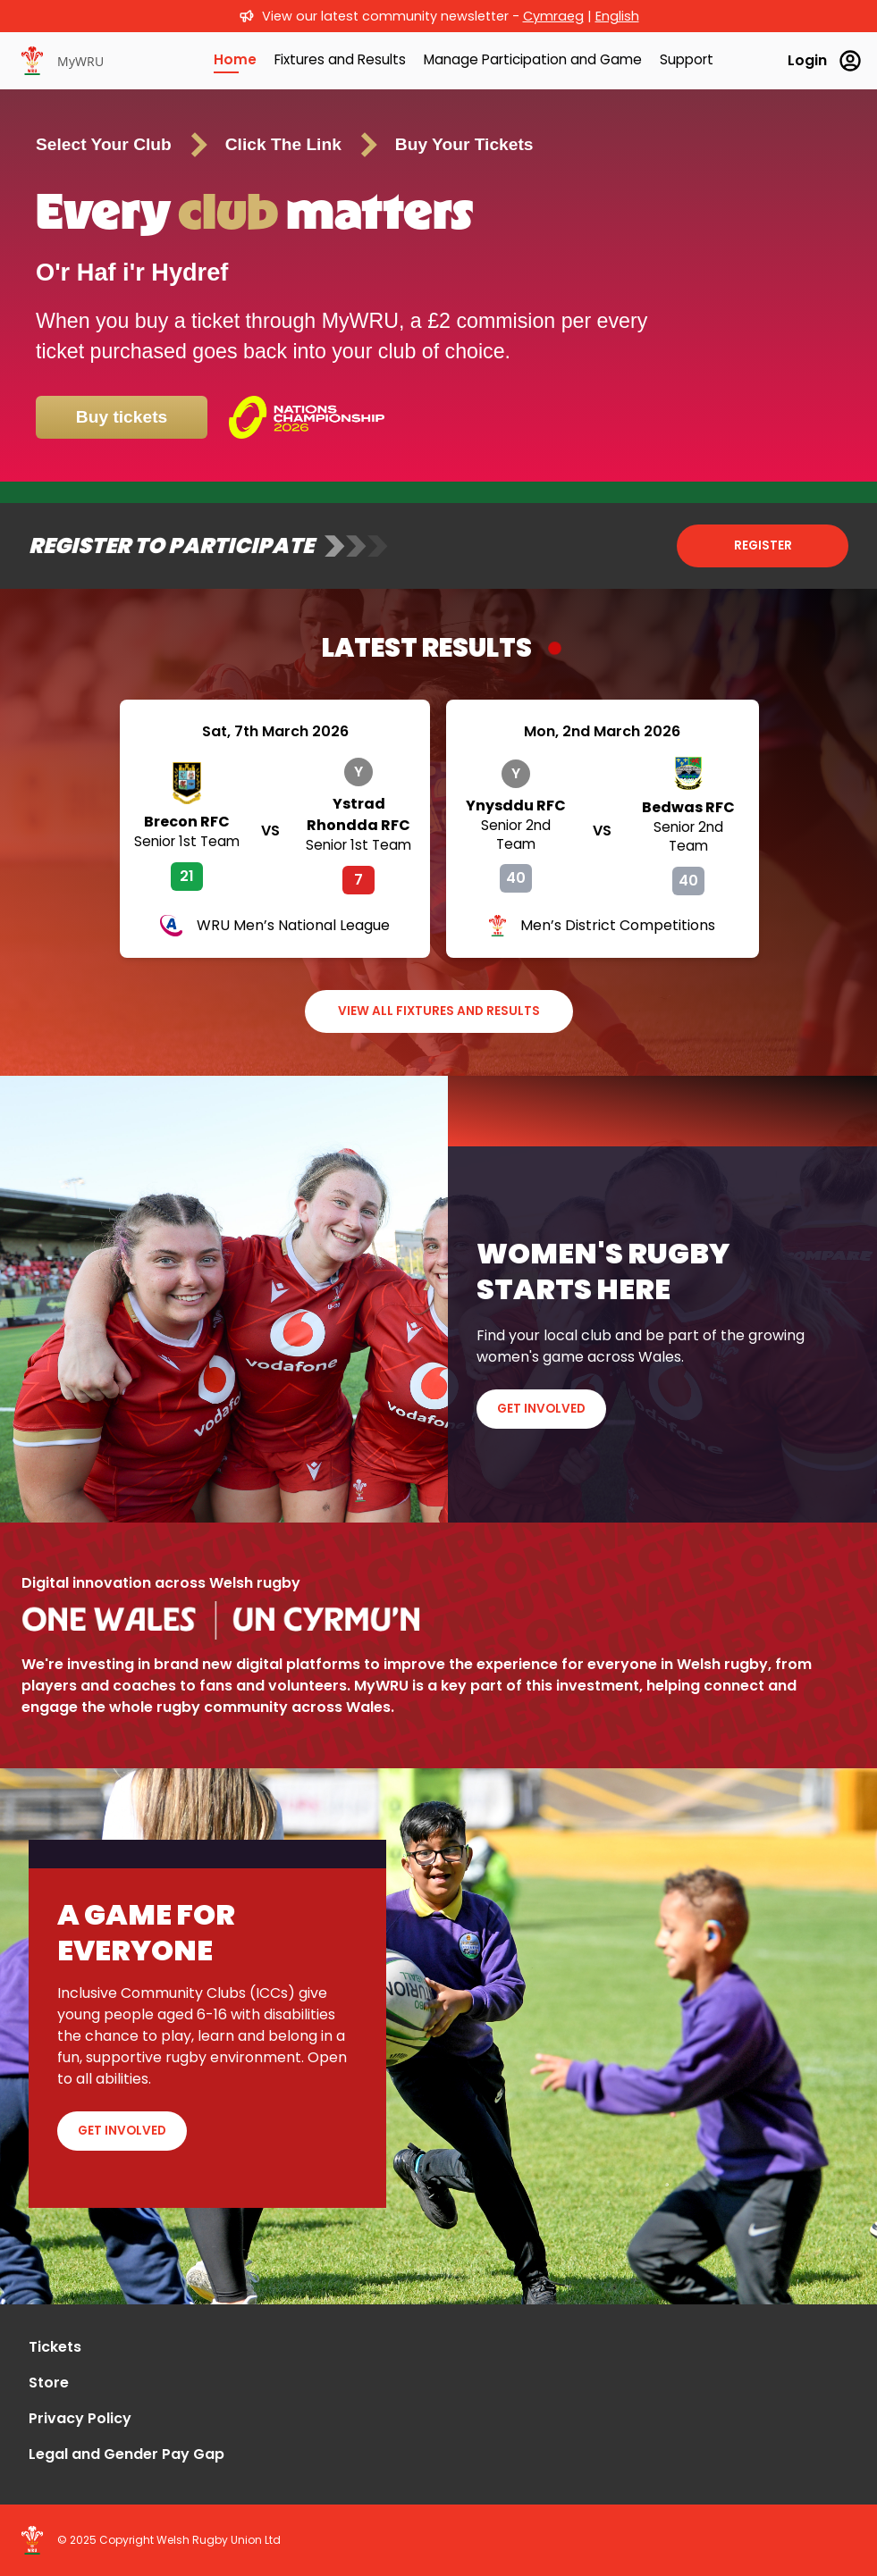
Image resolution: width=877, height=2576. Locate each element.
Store (49, 2382)
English (617, 16)
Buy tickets (121, 416)
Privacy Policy (80, 2418)
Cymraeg (553, 16)
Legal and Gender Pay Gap (126, 2454)
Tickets (55, 2347)
